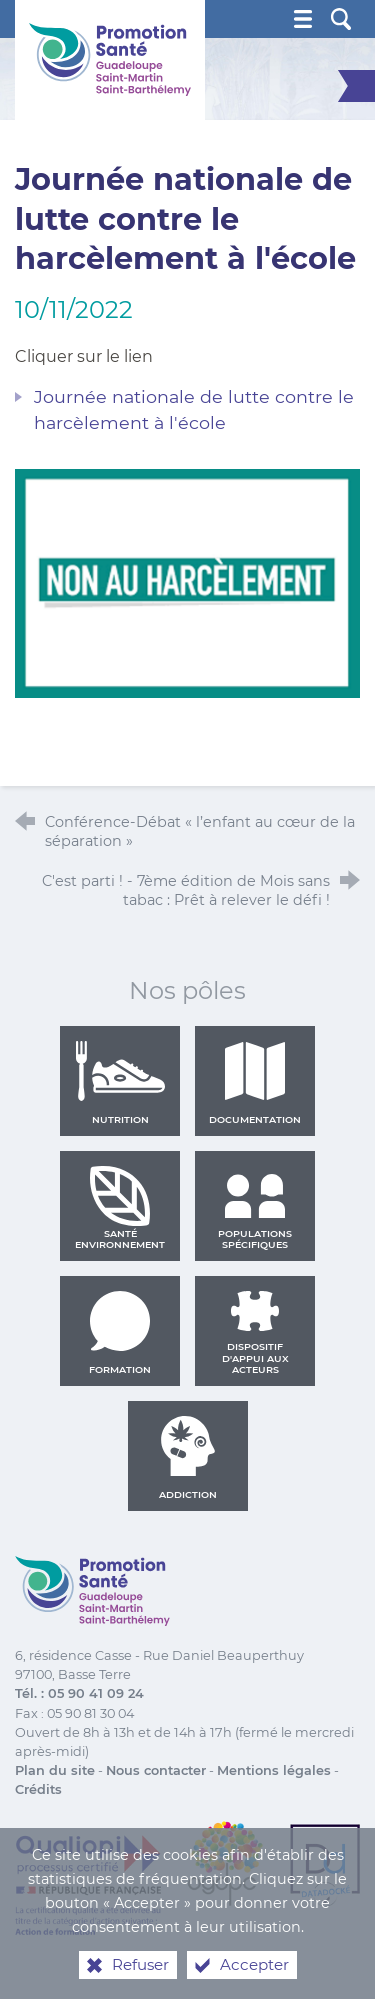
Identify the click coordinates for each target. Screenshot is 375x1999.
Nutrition (120, 1083)
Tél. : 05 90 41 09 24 (79, 1693)
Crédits (38, 1789)
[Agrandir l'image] (187, 581)
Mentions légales (274, 1770)
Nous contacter (156, 1770)
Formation (120, 1333)
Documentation (255, 1083)
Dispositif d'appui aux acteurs (255, 1333)
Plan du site (55, 1770)
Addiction (188, 1458)
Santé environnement (120, 1208)
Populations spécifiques (255, 1208)
